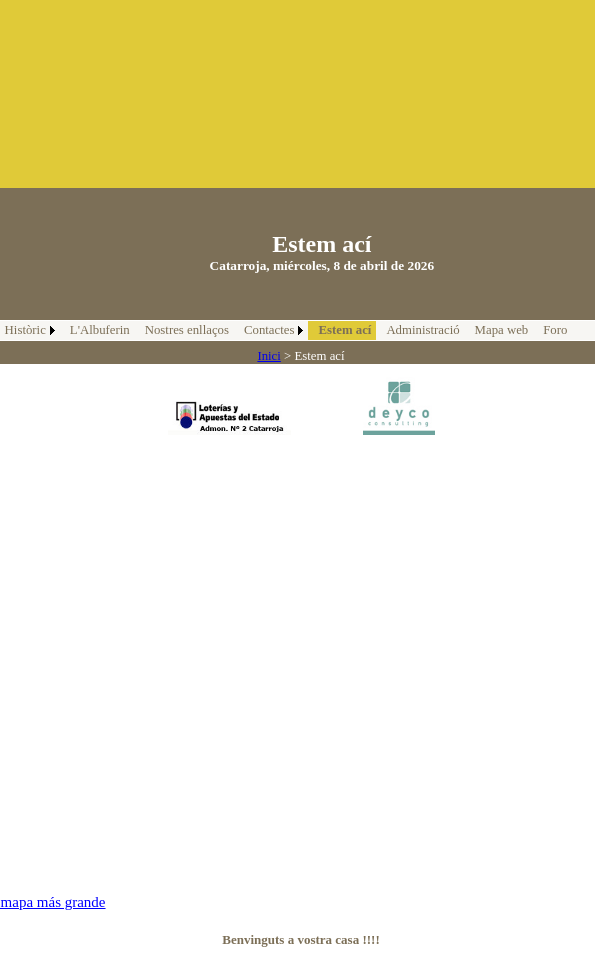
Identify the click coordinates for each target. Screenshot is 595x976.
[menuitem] (97, 330)
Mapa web (502, 330)
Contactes (269, 330)
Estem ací (344, 330)
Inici (268, 356)
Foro (555, 330)
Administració (422, 330)
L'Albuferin (100, 330)
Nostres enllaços (187, 330)
